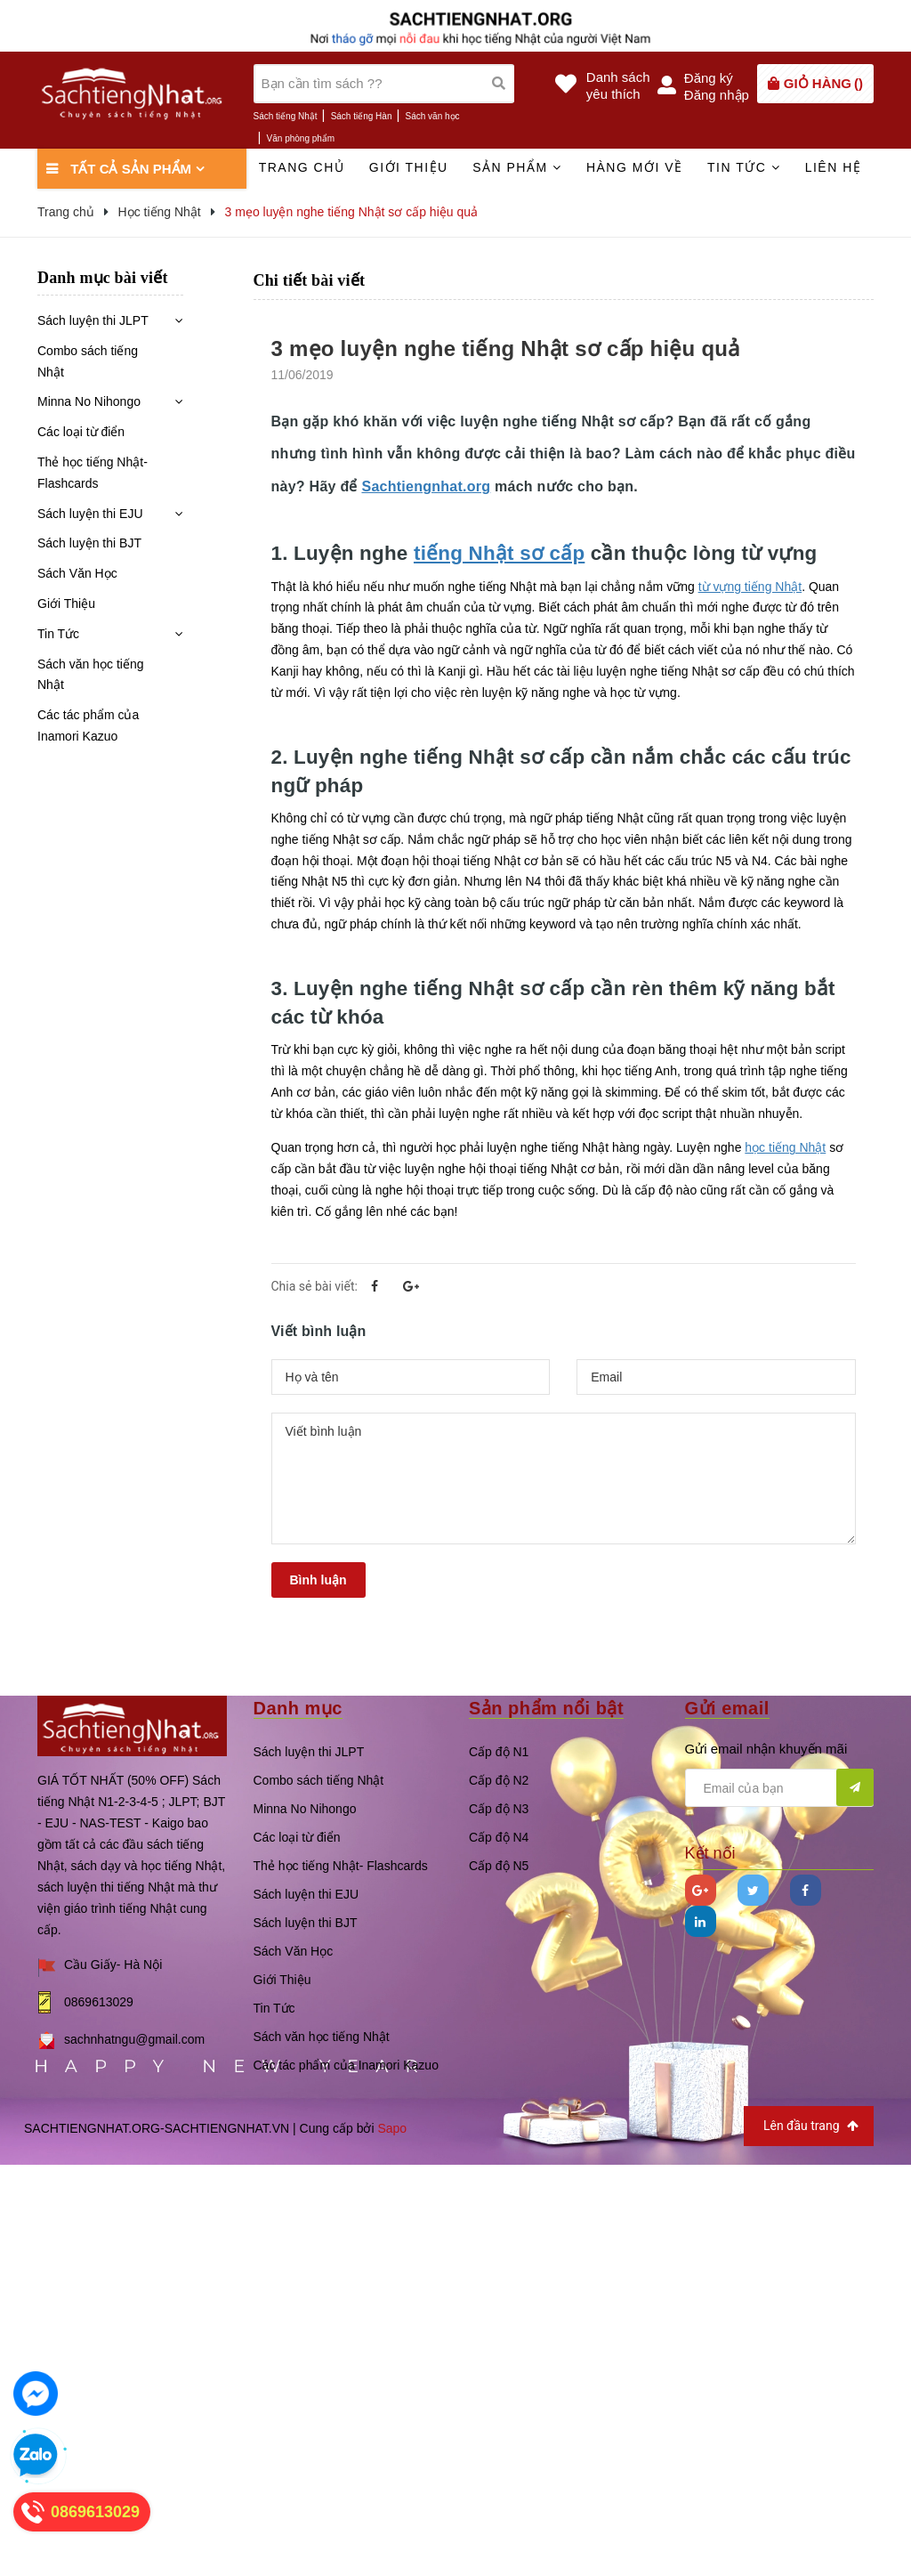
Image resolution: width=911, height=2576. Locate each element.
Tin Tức (58, 634)
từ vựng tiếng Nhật (750, 586)
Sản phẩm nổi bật (546, 1708)
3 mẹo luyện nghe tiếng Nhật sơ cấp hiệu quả (505, 348)
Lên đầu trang (811, 2126)
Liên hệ (833, 167)
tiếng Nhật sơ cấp (499, 553)
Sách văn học (433, 116)
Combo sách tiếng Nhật (87, 361)
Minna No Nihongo (89, 401)
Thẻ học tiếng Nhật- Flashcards (92, 472)
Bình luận (318, 1580)
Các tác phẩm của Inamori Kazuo (88, 725)
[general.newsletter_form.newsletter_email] (780, 1788)
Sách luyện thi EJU (90, 513)
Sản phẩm (516, 167)
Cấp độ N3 (498, 1809)
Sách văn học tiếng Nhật (90, 675)
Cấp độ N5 (498, 1866)
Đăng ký (708, 77)
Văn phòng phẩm (301, 138)
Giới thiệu (408, 167)
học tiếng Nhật (785, 1147)
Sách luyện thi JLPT (93, 320)
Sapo (392, 2128)
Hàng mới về (634, 167)
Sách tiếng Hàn (361, 116)
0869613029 (98, 2002)
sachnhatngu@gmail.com (134, 2039)
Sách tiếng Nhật (286, 116)
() (823, 83)
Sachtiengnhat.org (425, 486)
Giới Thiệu (66, 603)
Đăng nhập (716, 94)
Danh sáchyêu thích (618, 85)
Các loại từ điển (81, 432)
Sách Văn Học (77, 573)
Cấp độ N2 (498, 1780)
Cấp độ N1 (498, 1752)
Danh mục (298, 1708)
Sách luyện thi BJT (89, 543)
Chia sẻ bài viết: (314, 1286)
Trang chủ (302, 167)
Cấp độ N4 (498, 1837)
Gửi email (727, 1708)
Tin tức (743, 167)
